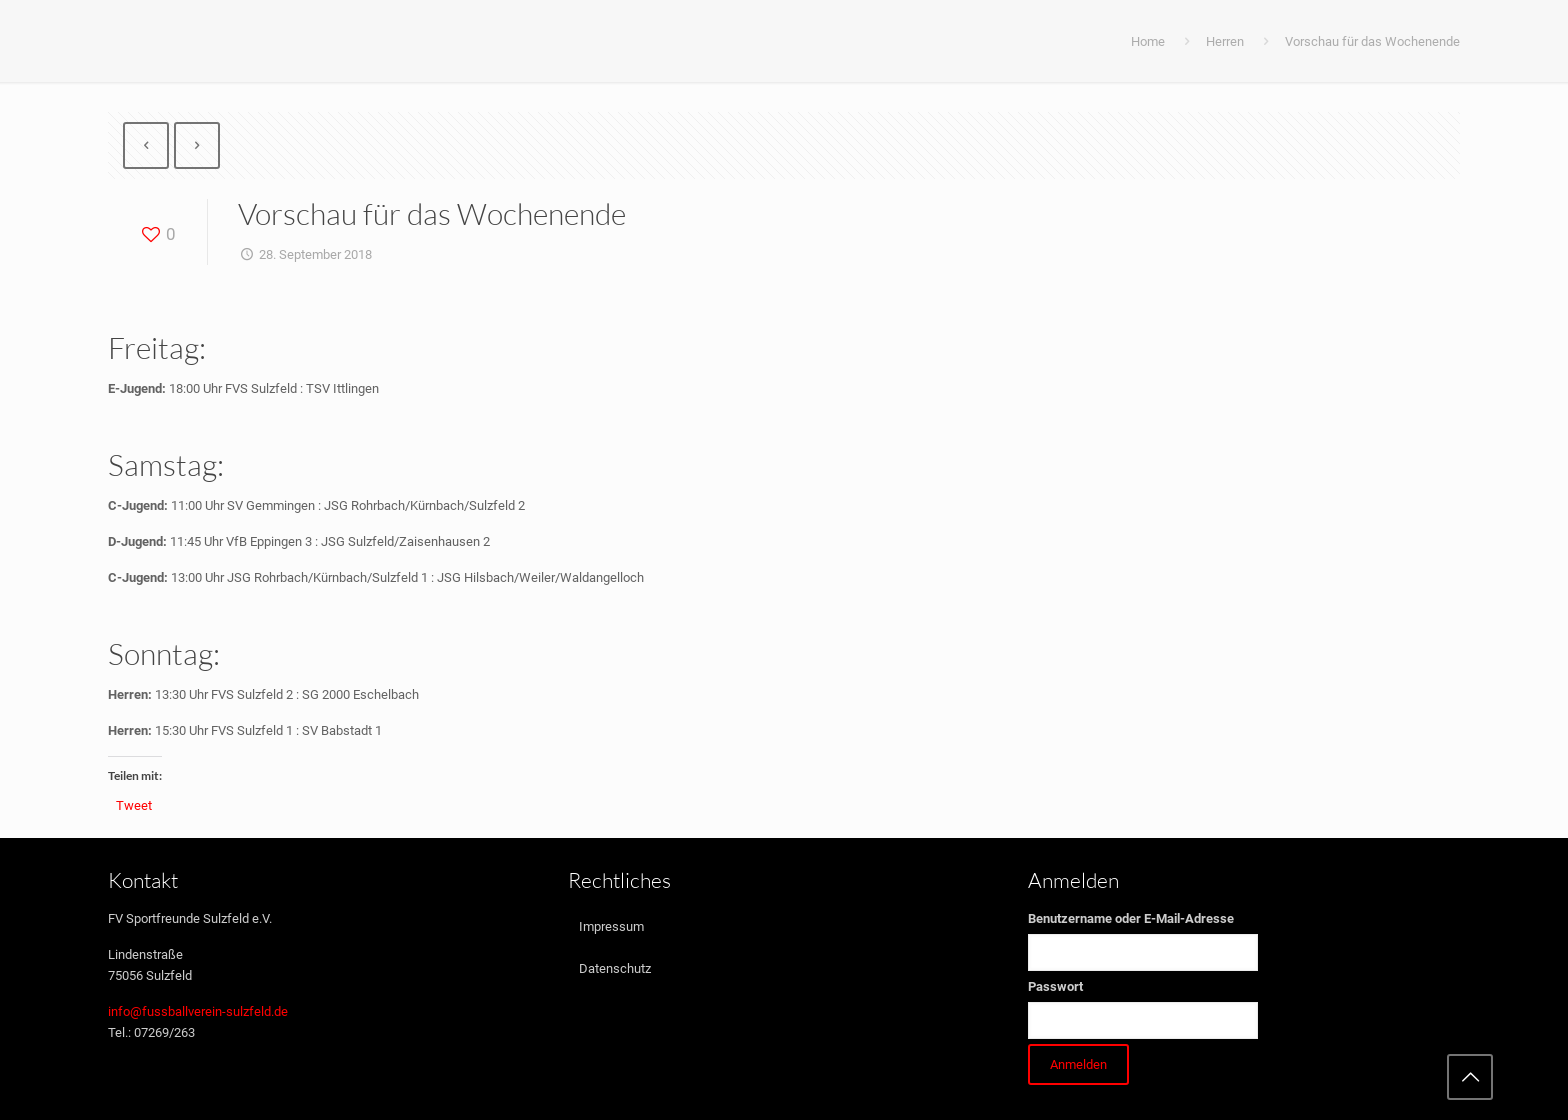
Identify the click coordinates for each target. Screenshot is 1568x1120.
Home (1148, 41)
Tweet (134, 805)
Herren (1225, 41)
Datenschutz (615, 968)
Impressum (611, 926)
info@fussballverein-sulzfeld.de (198, 1011)
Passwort (1055, 986)
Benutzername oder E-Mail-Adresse (1131, 918)
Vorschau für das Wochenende (1372, 41)
